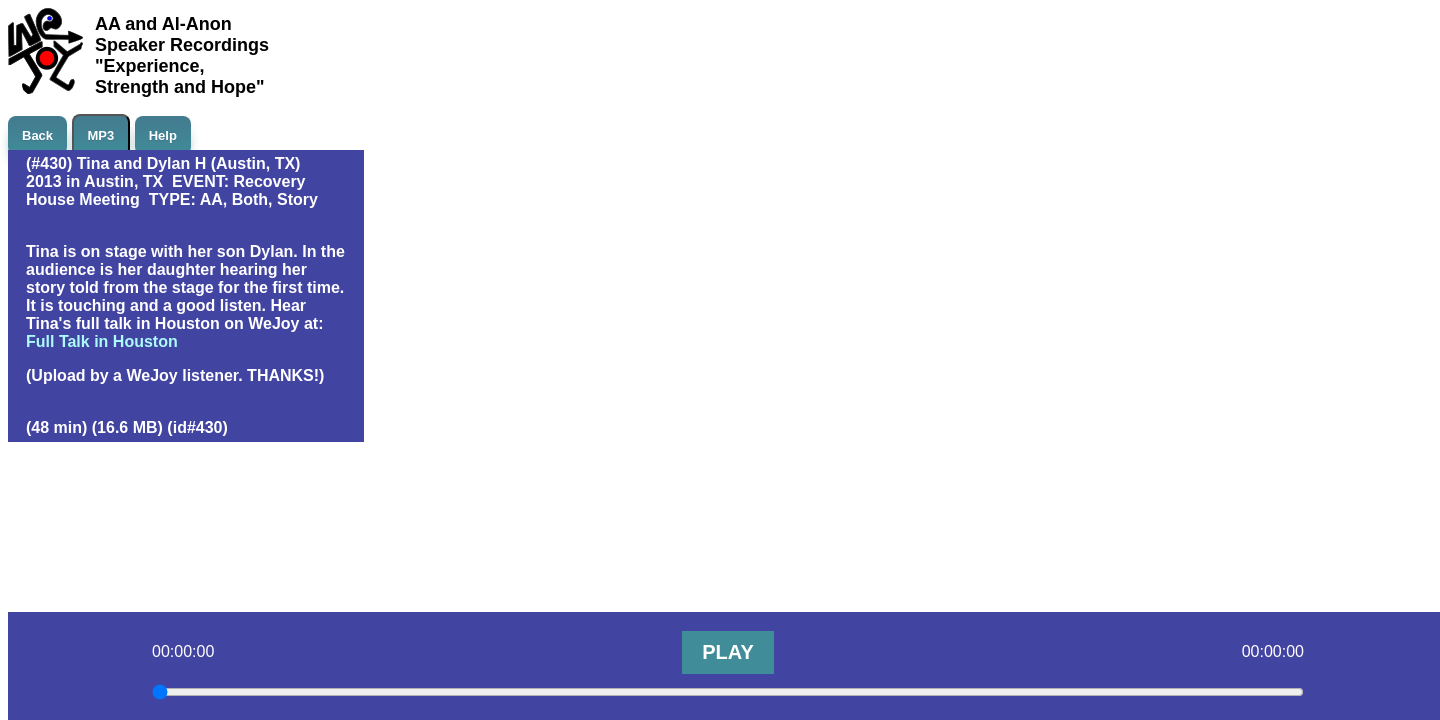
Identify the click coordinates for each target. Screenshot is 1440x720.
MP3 (101, 135)
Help (163, 135)
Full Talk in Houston (102, 341)
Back (37, 135)
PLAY (728, 652)
